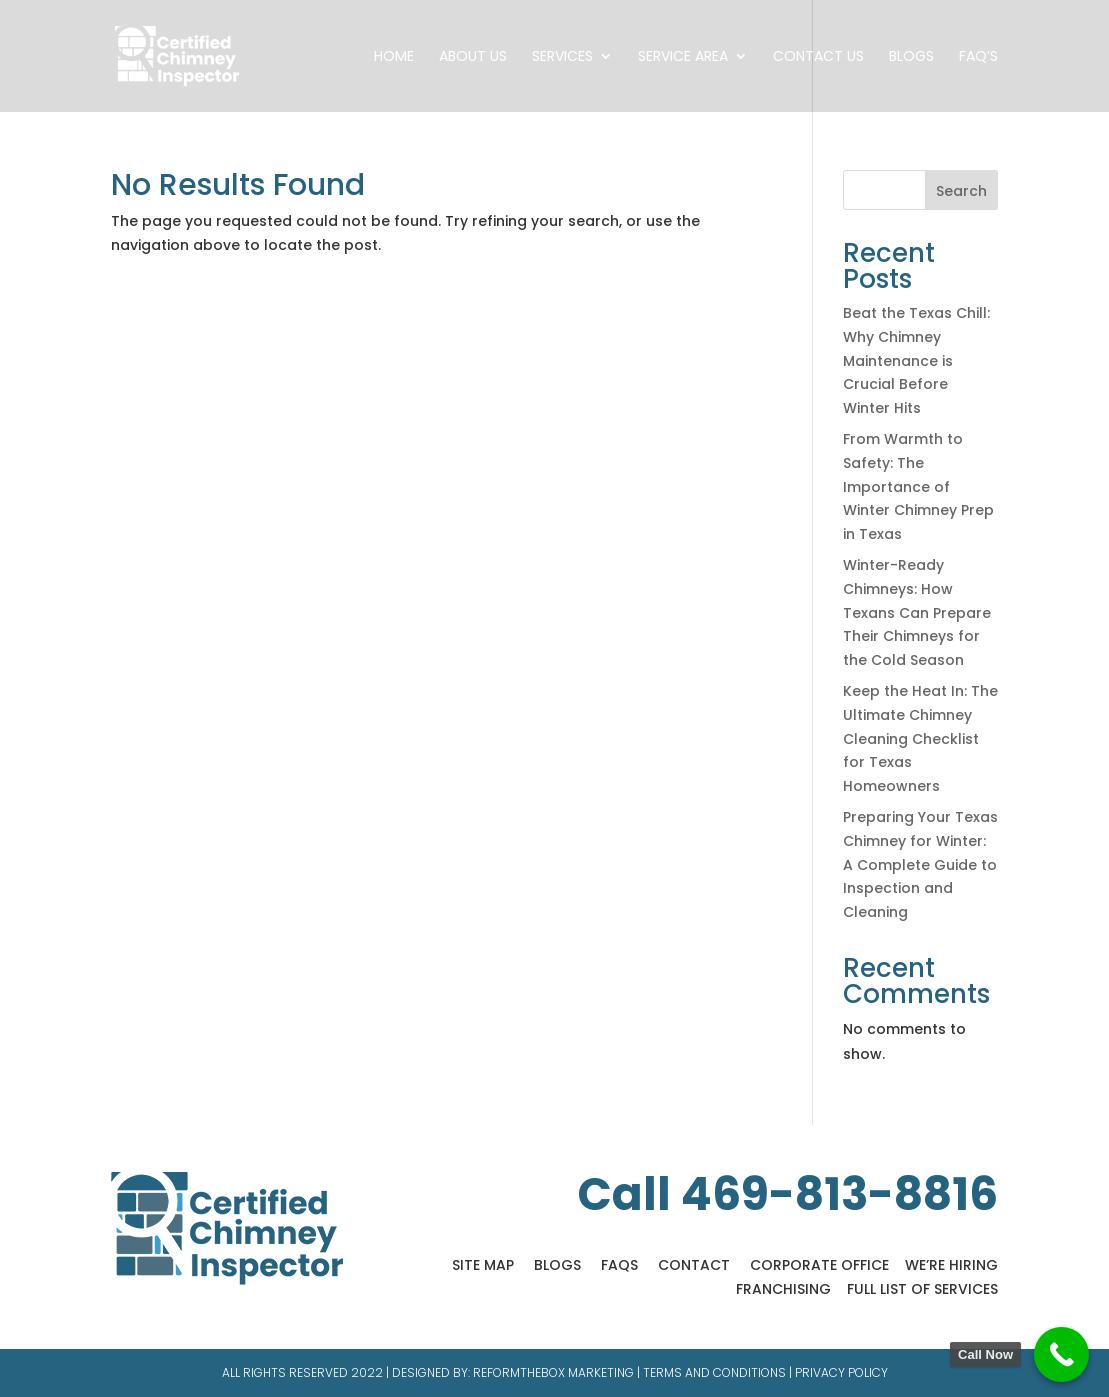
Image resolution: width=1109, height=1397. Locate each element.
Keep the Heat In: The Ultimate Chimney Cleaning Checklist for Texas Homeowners (920, 738)
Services (562, 57)
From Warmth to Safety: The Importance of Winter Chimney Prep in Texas (918, 486)
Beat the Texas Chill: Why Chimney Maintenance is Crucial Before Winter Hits (916, 360)
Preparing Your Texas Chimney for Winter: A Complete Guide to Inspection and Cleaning (920, 864)
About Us (473, 57)
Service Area (683, 57)
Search (961, 191)
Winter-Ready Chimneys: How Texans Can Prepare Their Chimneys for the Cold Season (917, 612)
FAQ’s (978, 57)
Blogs (911, 57)
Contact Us (818, 57)
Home (394, 57)
